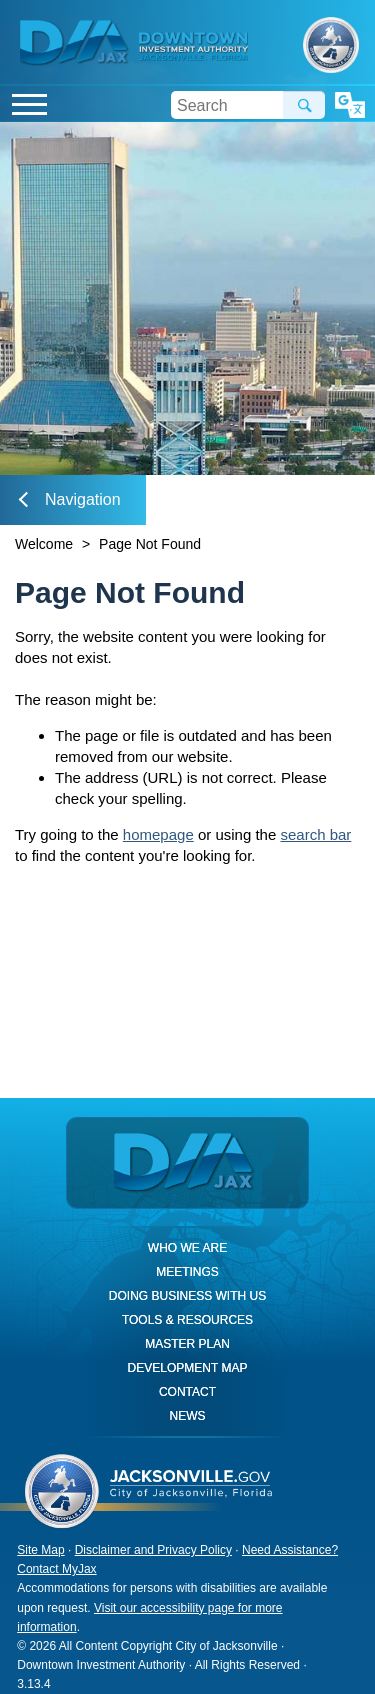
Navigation (70, 499)
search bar (315, 834)
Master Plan (187, 1344)
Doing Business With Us (187, 1296)
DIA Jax (76, 43)
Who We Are (187, 1248)
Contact (187, 1392)
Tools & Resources (187, 1320)
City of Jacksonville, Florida (331, 45)
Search (304, 105)
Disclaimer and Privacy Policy (153, 1550)
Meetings (187, 1272)
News (187, 1416)
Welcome (44, 544)
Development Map (188, 1368)
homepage (158, 834)
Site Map (40, 1550)
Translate (350, 105)
